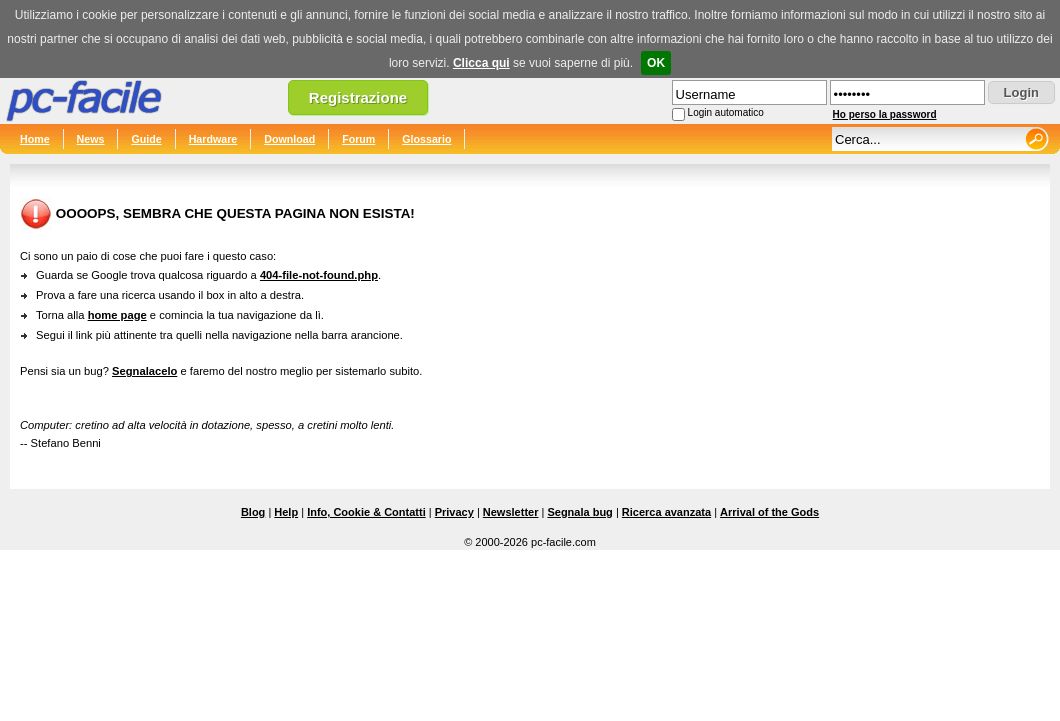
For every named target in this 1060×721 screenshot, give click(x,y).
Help (286, 512)
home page (117, 315)
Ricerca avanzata (666, 512)
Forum (358, 139)
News (91, 139)
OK (656, 63)
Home (35, 139)
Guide (146, 139)
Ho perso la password (885, 114)
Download (289, 139)
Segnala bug (579, 512)
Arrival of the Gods (769, 512)
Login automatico (726, 112)
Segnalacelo (144, 371)
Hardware (213, 139)
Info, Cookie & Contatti (366, 512)
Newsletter (511, 512)
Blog (253, 512)
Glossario (426, 139)
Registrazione (358, 97)
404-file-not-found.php (319, 275)
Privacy (454, 512)
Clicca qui (481, 63)
